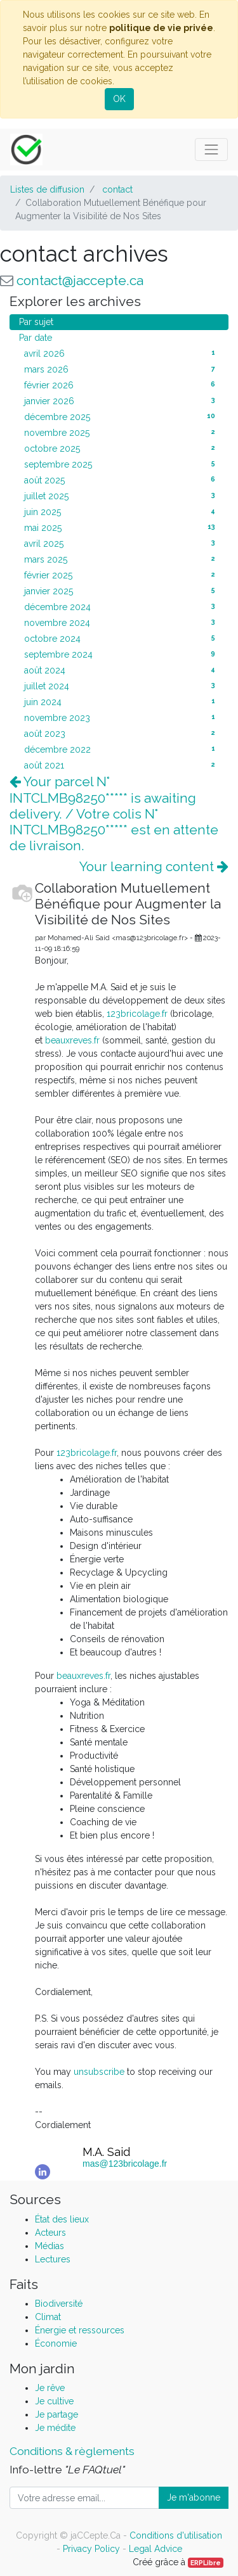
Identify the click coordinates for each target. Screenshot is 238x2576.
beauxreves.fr (72, 1040)
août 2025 (121, 479)
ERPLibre (205, 2562)
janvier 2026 (121, 400)
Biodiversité (59, 2304)
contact (117, 189)
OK (119, 99)
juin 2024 (121, 701)
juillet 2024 (121, 685)
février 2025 (121, 574)
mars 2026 (121, 368)
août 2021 (121, 764)
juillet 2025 (121, 495)
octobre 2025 (121, 448)
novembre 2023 (121, 717)
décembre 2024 (121, 606)
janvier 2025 (121, 590)
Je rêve (50, 2388)
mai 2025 (121, 527)
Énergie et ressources (79, 2330)
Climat (48, 2317)
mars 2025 (121, 558)
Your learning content (153, 866)
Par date (35, 338)
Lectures (52, 2259)
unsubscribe (99, 2072)
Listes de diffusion (47, 189)
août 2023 (121, 733)
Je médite (55, 2428)
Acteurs (50, 2233)
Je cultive (54, 2401)
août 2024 (121, 669)
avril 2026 (121, 353)
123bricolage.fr (137, 1014)
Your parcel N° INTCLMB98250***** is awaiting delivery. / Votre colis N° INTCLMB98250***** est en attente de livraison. (114, 813)
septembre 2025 (121, 463)
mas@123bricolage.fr (125, 2163)
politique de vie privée (161, 28)
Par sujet (36, 322)
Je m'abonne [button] (193, 2497)
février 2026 (121, 384)
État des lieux (62, 2219)
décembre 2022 (121, 749)
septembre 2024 (121, 654)
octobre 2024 (121, 638)
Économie (56, 2343)
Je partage (56, 2414)
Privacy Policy (91, 2549)
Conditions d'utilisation (175, 2535)
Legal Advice (155, 2549)
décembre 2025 (121, 416)
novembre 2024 (121, 622)
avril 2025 (121, 543)
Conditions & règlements (72, 2451)
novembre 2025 (121, 432)
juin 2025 (121, 511)
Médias (49, 2246)
